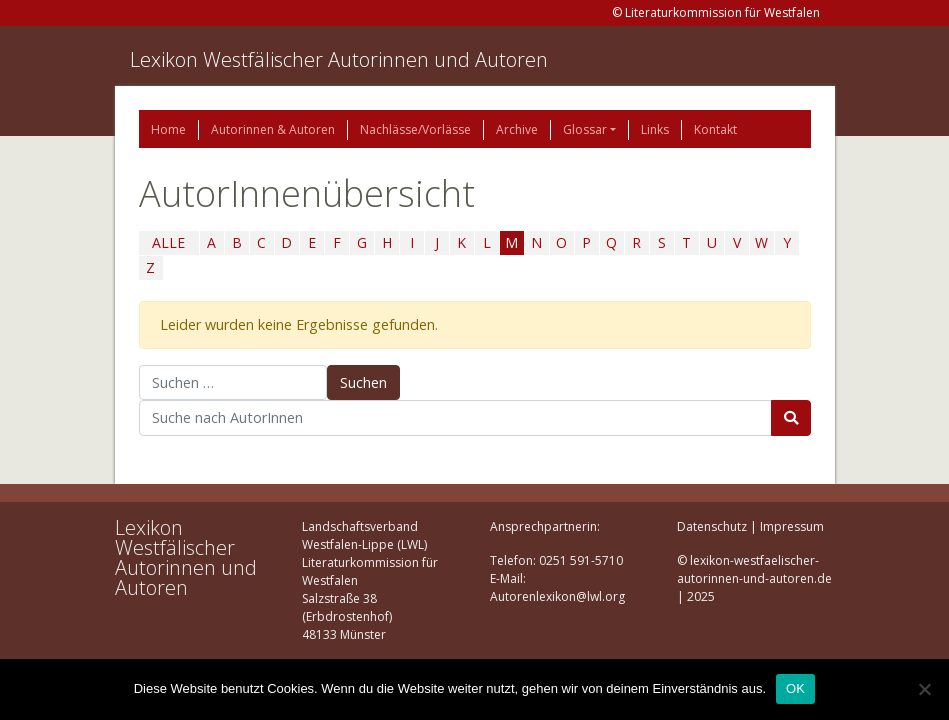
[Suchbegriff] (455, 418)
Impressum (792, 526)
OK (795, 688)
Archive (517, 129)
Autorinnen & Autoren (273, 129)
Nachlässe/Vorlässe (415, 129)
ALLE (168, 242)
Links (655, 129)
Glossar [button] (585, 129)
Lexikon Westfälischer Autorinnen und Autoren (339, 59)
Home (168, 129)
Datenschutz (712, 526)
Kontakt (715, 129)
